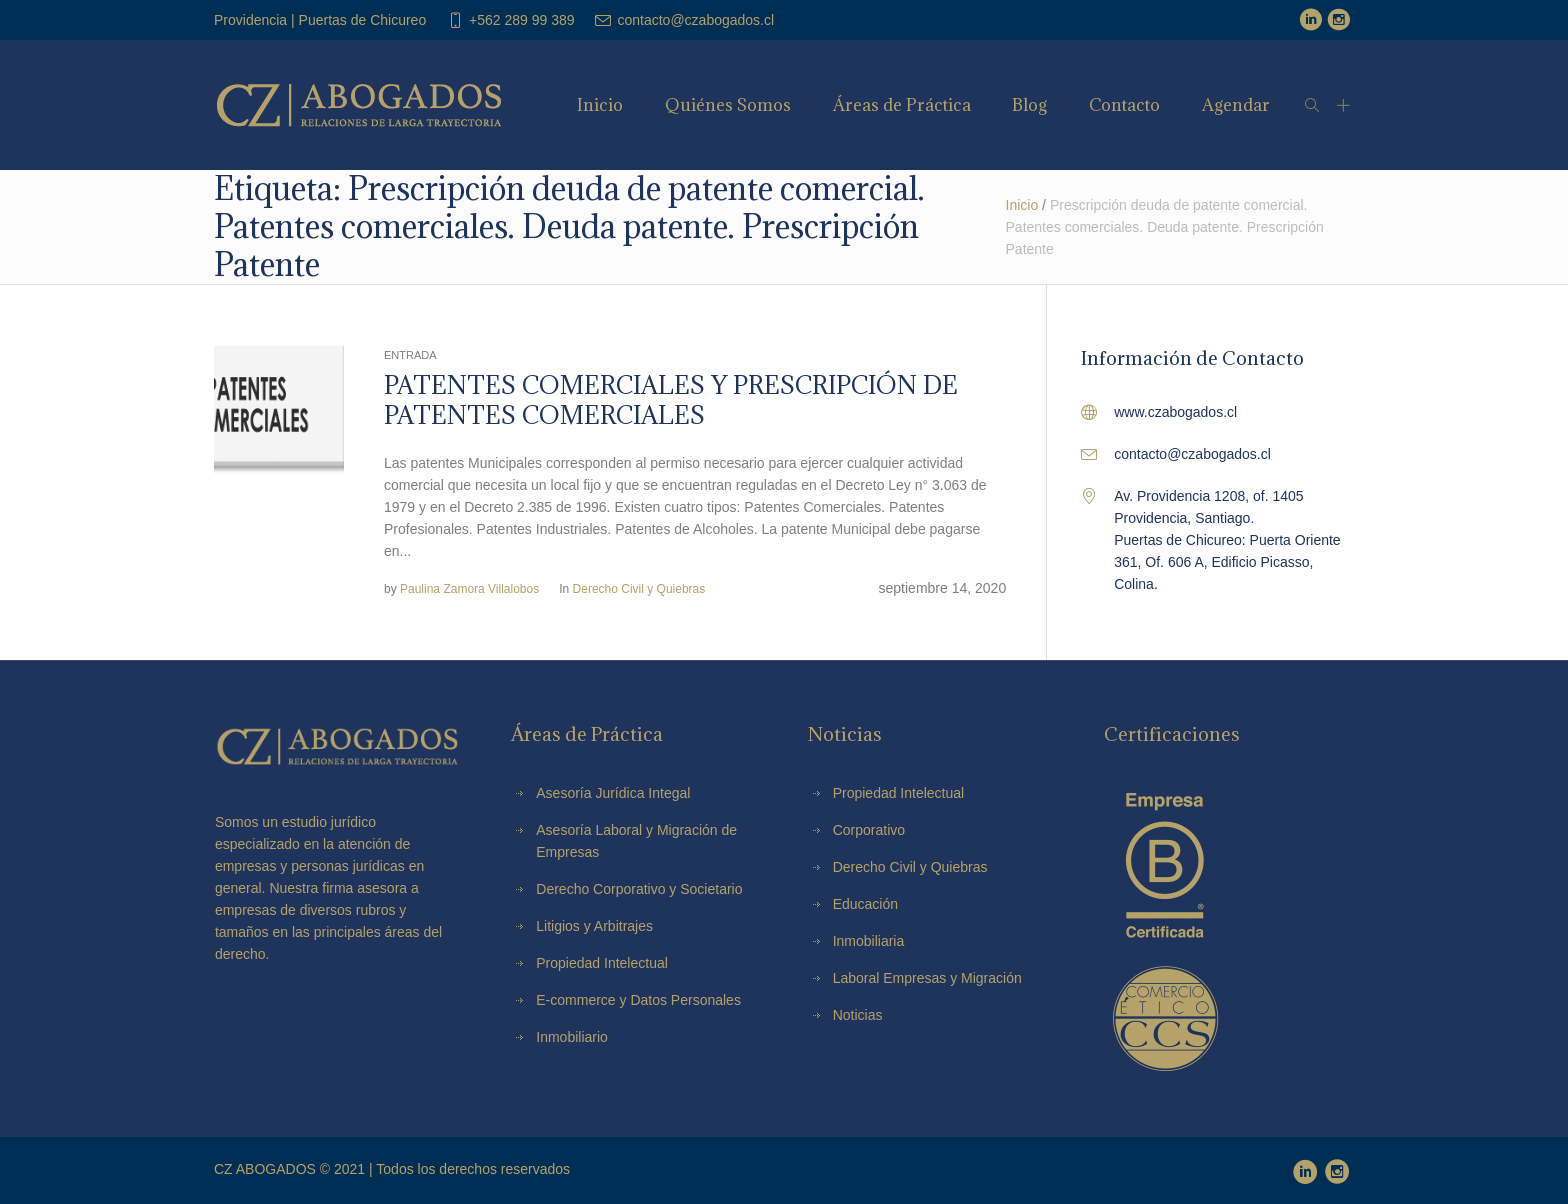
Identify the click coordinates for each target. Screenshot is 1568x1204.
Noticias (858, 1015)
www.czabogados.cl (1175, 412)
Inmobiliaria (869, 941)
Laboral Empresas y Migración (927, 978)
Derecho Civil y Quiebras (639, 589)
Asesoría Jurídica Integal (613, 793)
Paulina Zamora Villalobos (469, 589)
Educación (865, 904)
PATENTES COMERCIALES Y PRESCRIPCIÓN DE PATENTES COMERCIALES (671, 400)
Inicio (1022, 205)
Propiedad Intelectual (899, 793)
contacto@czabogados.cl (695, 20)
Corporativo (869, 830)
